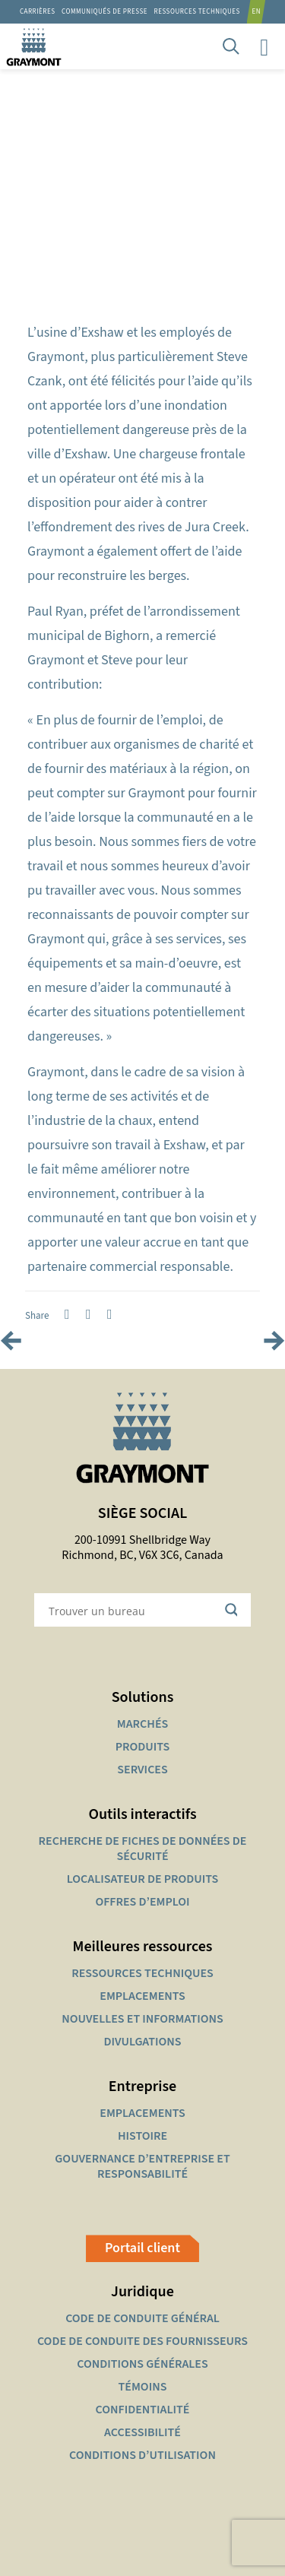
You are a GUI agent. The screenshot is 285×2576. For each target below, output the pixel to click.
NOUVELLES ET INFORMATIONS (142, 2018)
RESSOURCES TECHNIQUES (197, 12)
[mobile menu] (264, 46)
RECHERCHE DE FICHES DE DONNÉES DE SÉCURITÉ (143, 1848)
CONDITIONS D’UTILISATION (142, 2455)
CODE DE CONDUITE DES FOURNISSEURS (142, 2341)
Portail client (142, 2248)
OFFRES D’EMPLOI (142, 1901)
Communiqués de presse (104, 12)
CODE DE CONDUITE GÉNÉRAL (142, 2318)
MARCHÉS (142, 1724)
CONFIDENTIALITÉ (143, 2409)
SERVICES (142, 1769)
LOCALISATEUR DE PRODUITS (142, 1879)
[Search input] (133, 1610)
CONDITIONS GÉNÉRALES (142, 2364)
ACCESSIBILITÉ (142, 2432)
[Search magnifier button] (234, 1610)
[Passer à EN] (259, 12)
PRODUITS (143, 1746)
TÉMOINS (143, 2386)
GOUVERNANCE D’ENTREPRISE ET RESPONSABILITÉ (142, 2166)
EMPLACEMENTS (142, 1996)
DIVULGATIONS (142, 2041)
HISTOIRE (142, 2135)
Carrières (37, 12)
